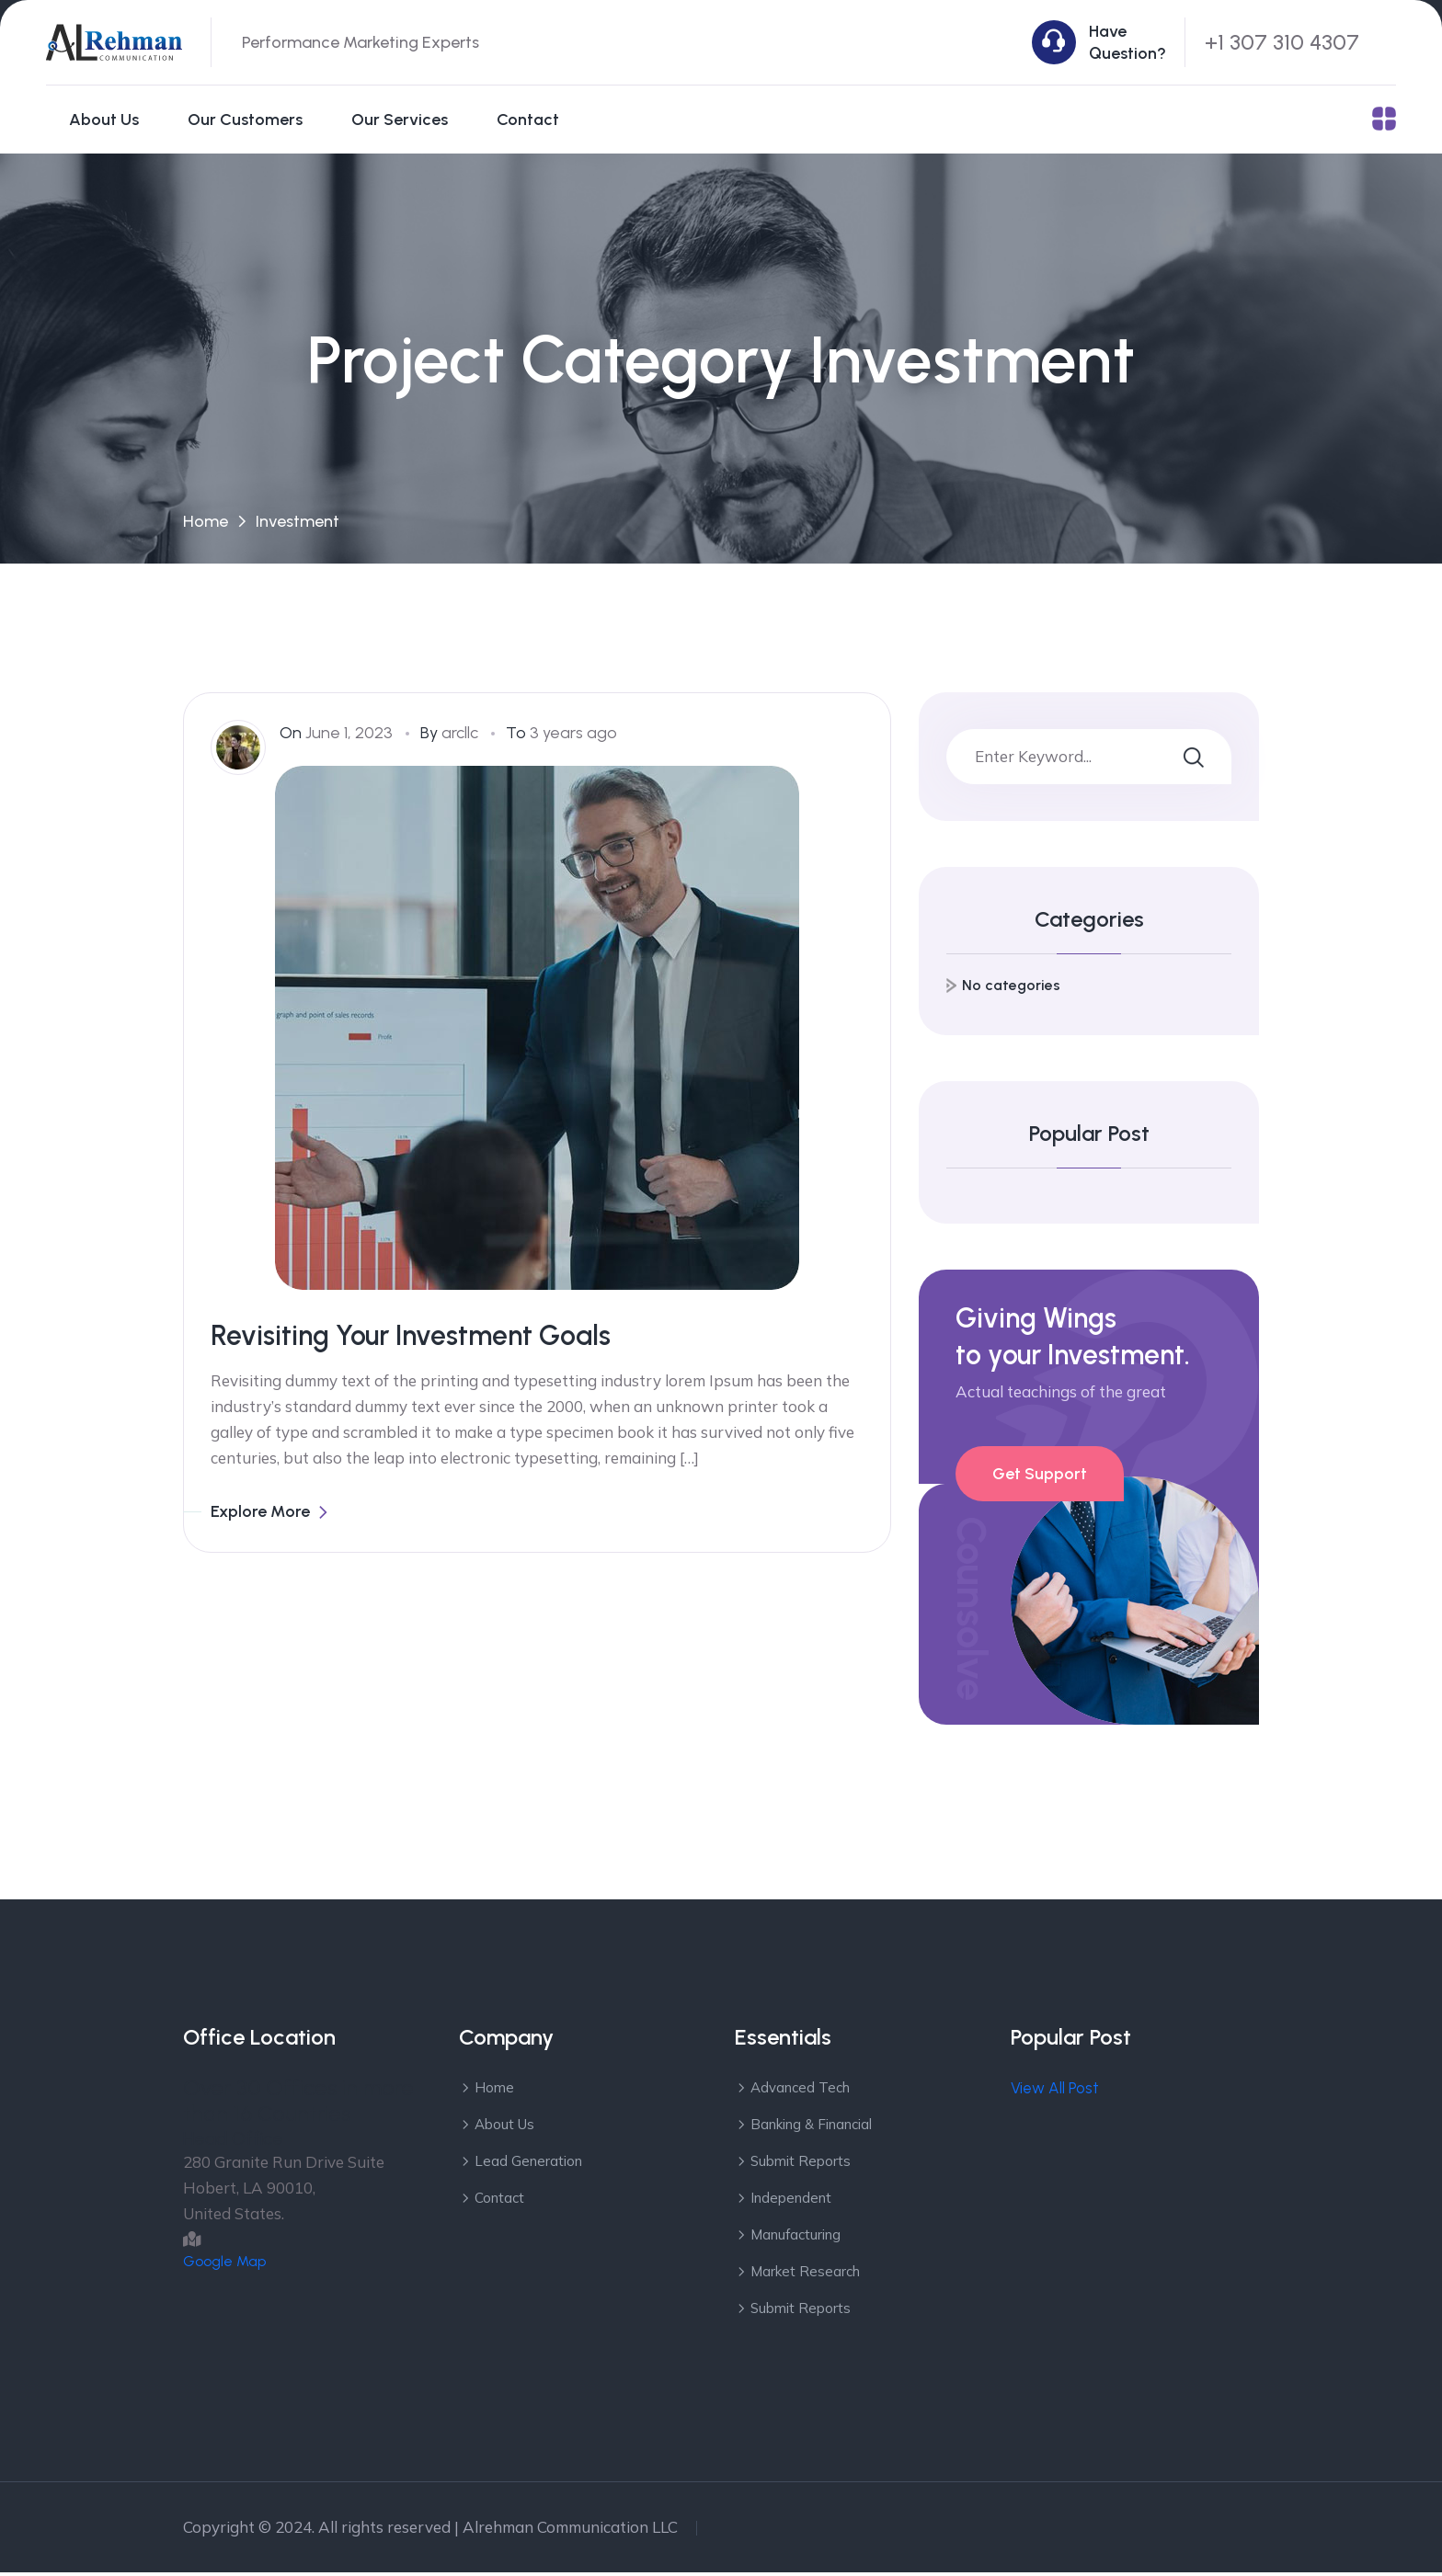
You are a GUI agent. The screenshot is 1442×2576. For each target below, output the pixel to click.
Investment (297, 525)
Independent (790, 2201)
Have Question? (1127, 42)
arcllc (459, 736)
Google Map (224, 2265)
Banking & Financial (811, 2128)
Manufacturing (795, 2238)
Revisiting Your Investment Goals (411, 1339)
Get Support (1039, 1477)
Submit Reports (800, 2164)
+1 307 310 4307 (1282, 41)
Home (205, 525)
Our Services (399, 119)
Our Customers (245, 119)
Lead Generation (528, 2164)
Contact (528, 119)
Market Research (805, 2275)
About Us (104, 119)
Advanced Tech (800, 2091)
